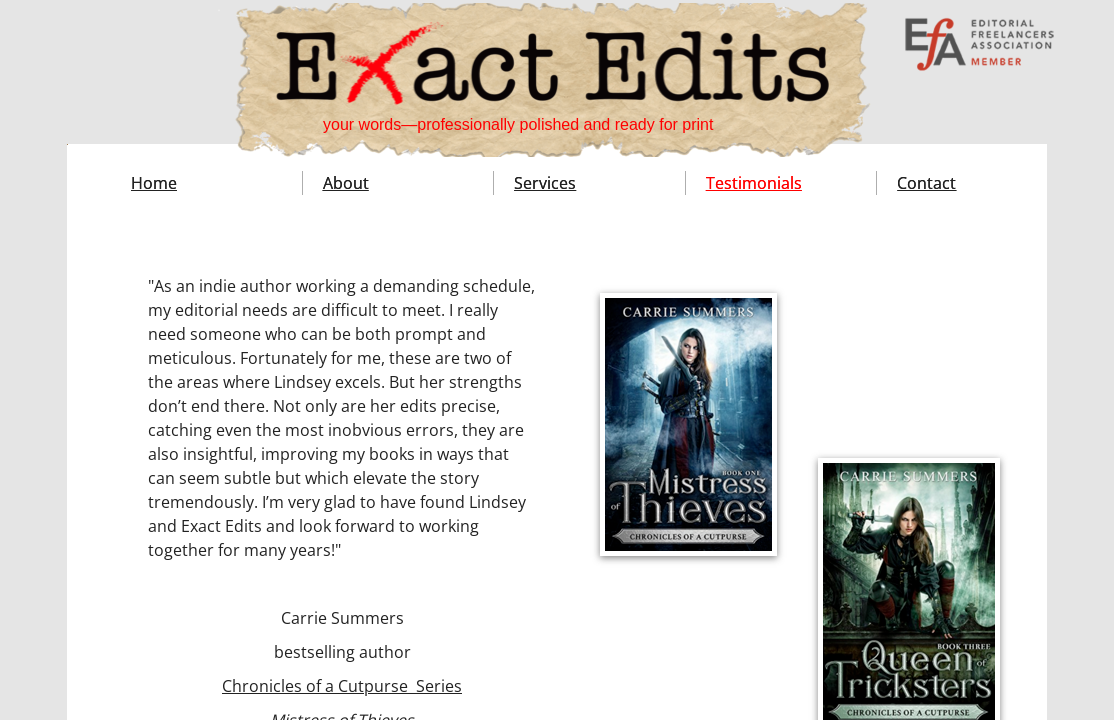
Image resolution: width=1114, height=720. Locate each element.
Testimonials (754, 183)
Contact (926, 183)
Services (545, 183)
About (346, 183)
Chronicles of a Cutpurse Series (342, 686)
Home (154, 183)
